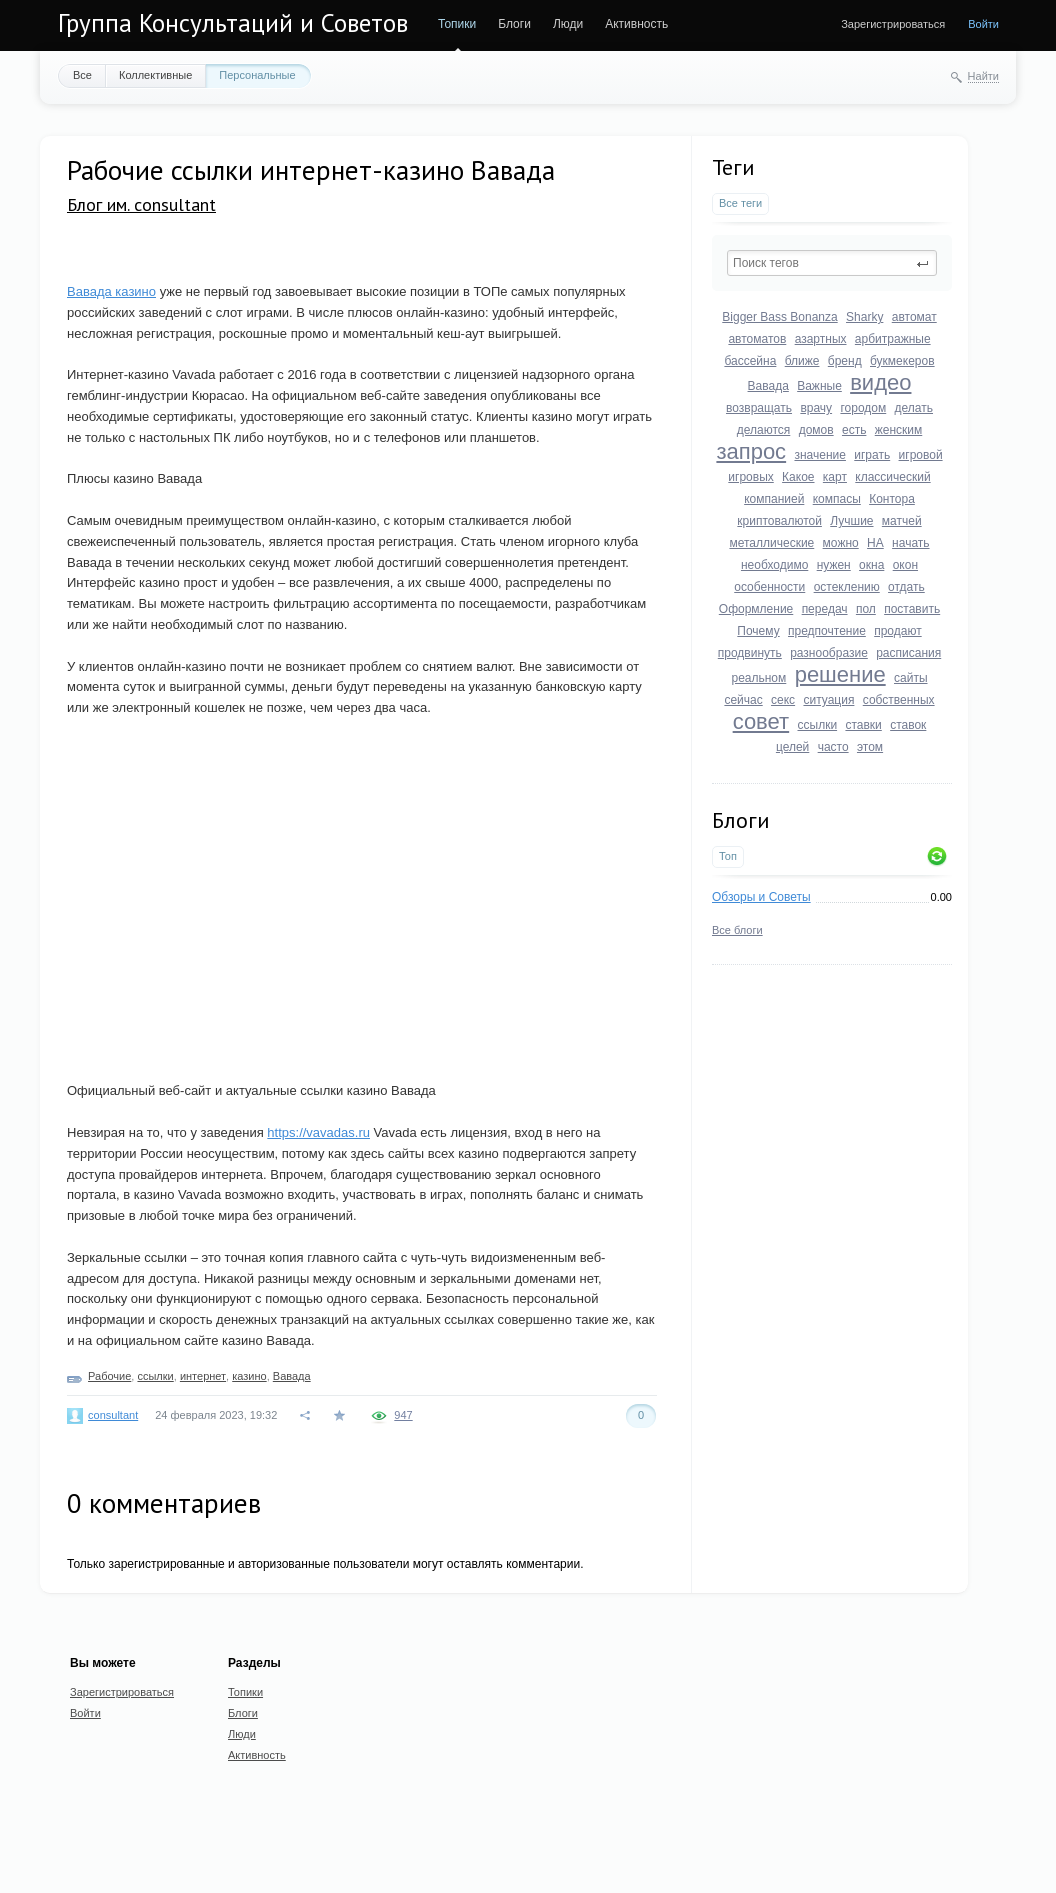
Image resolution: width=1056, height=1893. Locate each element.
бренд (845, 361)
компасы (837, 499)
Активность (636, 24)
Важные (819, 386)
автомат (914, 317)
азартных (821, 339)
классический (892, 477)
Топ (728, 856)
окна (871, 565)
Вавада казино (111, 291)
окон (905, 565)
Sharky (864, 317)
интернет (203, 1376)
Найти (983, 76)
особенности (769, 587)
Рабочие (109, 1376)
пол (866, 609)
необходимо (774, 565)
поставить (912, 609)
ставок (908, 725)
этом (870, 747)
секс (783, 700)
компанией (774, 499)
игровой (921, 455)
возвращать (759, 408)
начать (910, 543)
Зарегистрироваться (893, 24)
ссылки (818, 725)
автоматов (757, 339)
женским (899, 430)
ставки (863, 725)
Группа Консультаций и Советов (233, 23)
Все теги (740, 203)
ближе (802, 361)
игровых (750, 477)
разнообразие (829, 653)
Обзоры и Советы (761, 897)
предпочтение (827, 631)
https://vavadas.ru (318, 1132)
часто (833, 747)
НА (875, 543)
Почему (758, 631)
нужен (834, 565)
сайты (911, 678)
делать (914, 408)
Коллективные (155, 75)
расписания (908, 653)
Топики (457, 24)
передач (825, 609)
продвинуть (750, 653)
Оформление (756, 609)
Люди (568, 24)
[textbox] (832, 263)
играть (872, 455)
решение (840, 674)
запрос (751, 451)
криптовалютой (779, 521)
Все (82, 75)
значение (819, 455)
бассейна (750, 361)
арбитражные (893, 339)
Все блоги (737, 930)
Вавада (768, 386)
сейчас (743, 700)
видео (880, 382)
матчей (902, 521)
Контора (892, 499)
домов (816, 430)
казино (249, 1376)
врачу (816, 408)
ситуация (828, 700)
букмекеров (902, 361)
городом (863, 408)
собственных (899, 700)
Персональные (257, 75)
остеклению (847, 587)
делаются (764, 430)
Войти (983, 24)
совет (761, 721)
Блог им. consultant (141, 204)
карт (835, 477)
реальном (758, 678)
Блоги (514, 24)
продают (898, 631)
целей (792, 747)
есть (854, 430)
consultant (113, 1415)
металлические (771, 543)
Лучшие (851, 521)
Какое (798, 477)
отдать (906, 587)
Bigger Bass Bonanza (779, 317)
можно (841, 543)
